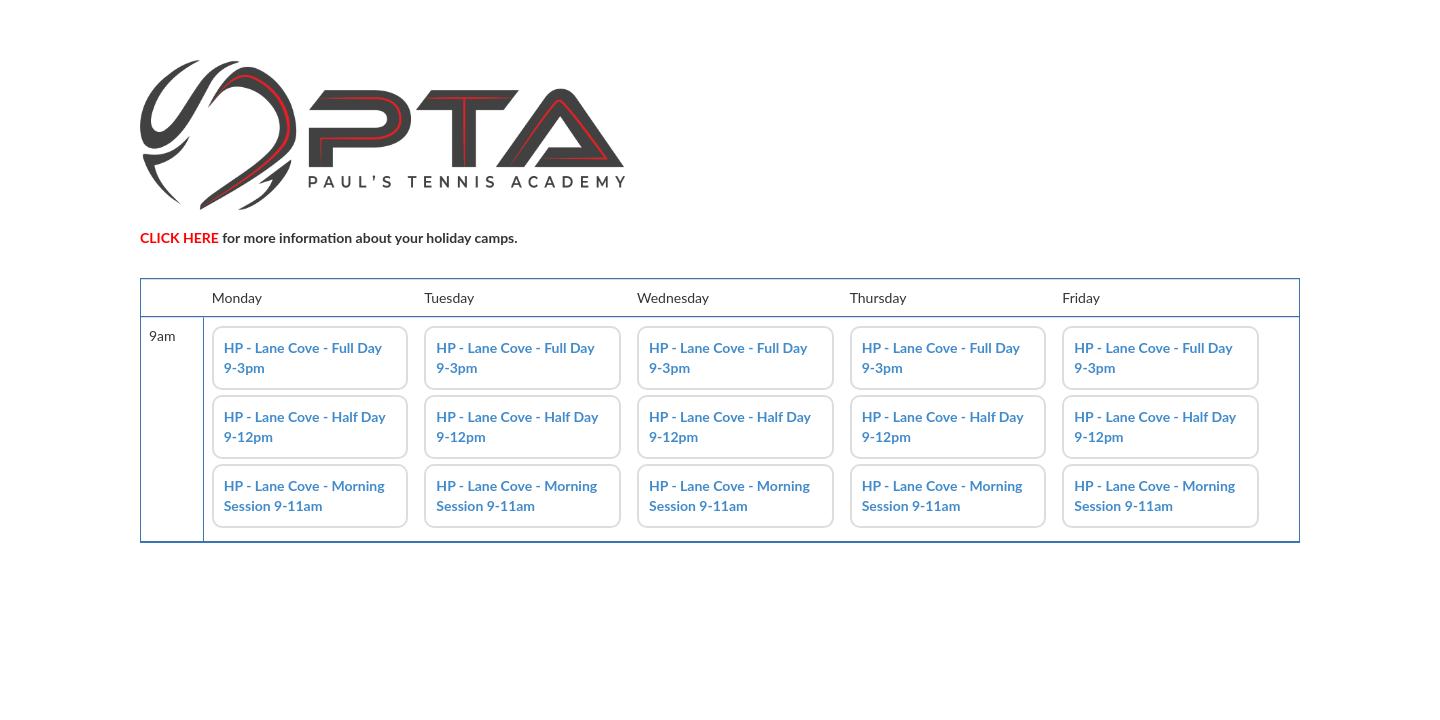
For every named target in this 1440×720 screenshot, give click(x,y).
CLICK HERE (179, 237)
